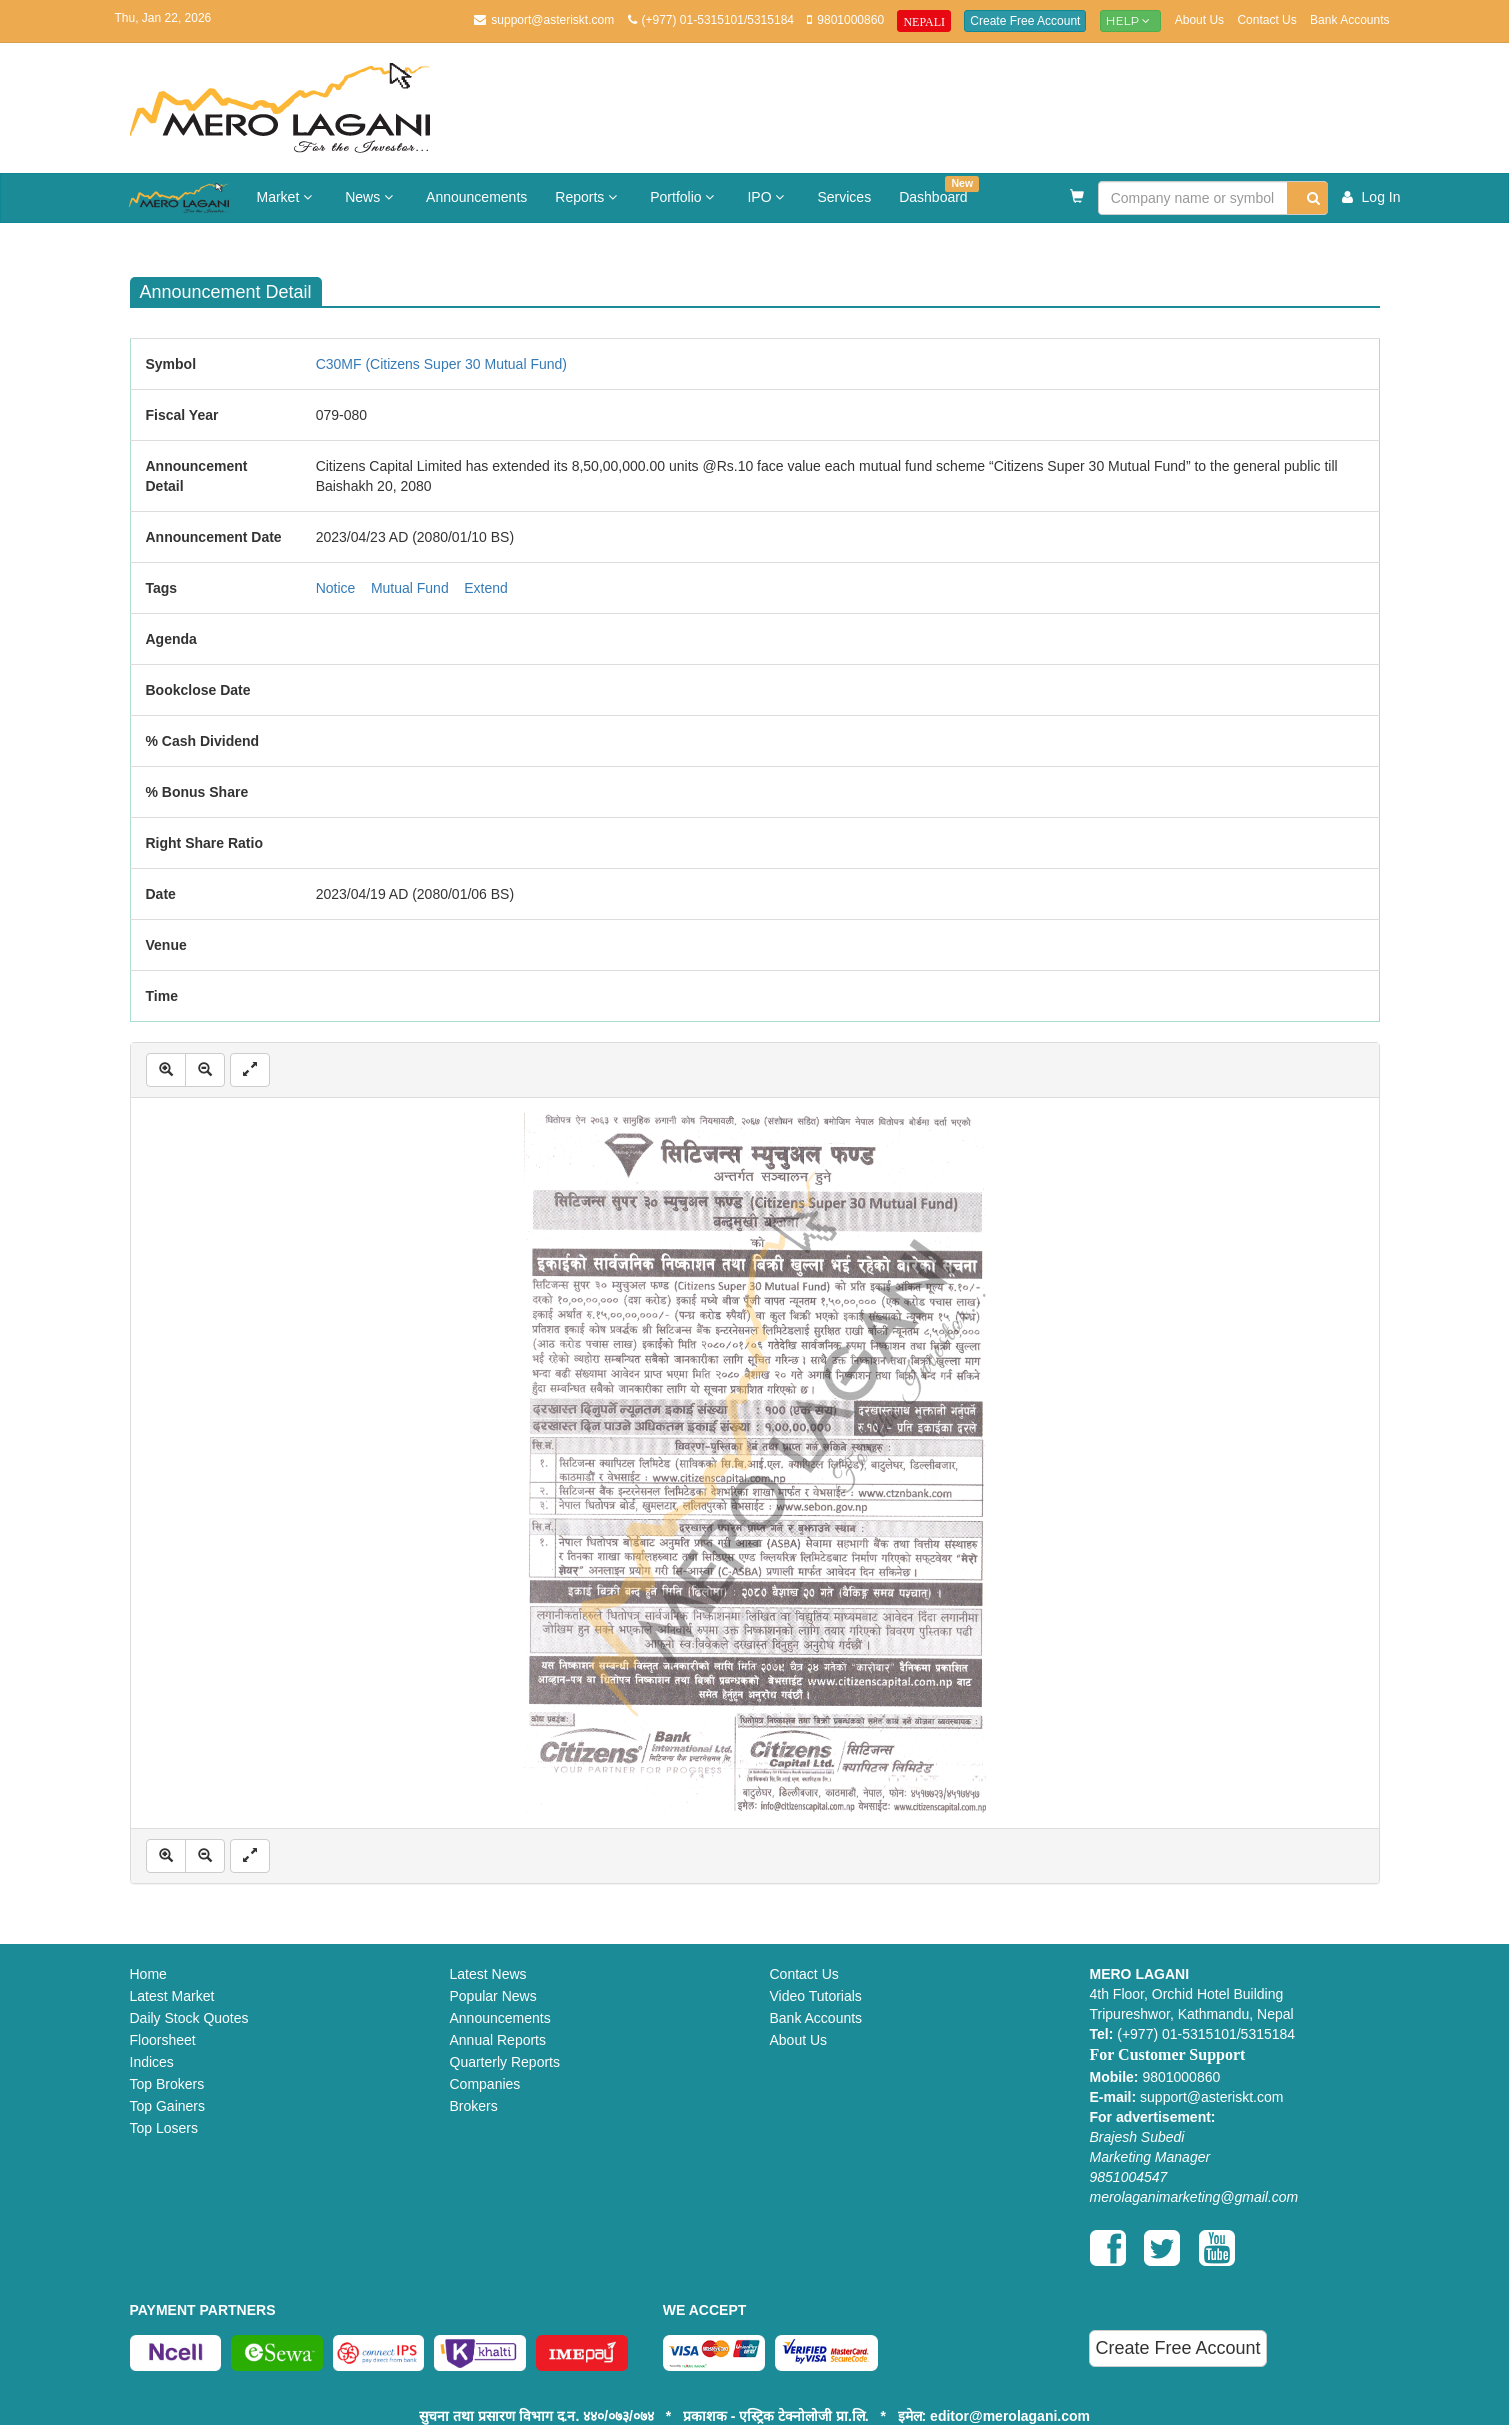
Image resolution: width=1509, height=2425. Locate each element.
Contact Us (1266, 20)
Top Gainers (167, 2106)
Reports (588, 197)
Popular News (493, 1996)
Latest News (488, 1974)
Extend (486, 588)
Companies (485, 2084)
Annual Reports (498, 2040)
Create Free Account (1025, 21)
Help (1131, 20)
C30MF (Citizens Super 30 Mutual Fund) (441, 364)
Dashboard (939, 190)
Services (844, 197)
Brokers (474, 2106)
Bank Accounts (1349, 20)
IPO (768, 197)
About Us (1199, 20)
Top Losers (164, 2128)
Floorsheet (163, 2040)
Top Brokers (167, 2084)
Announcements (476, 197)
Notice (336, 588)
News (371, 197)
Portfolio (684, 197)
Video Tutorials (816, 1996)
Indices (152, 2062)
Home (148, 1974)
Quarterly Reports (505, 2062)
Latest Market (172, 1996)
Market (287, 197)
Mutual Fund (410, 588)
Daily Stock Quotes (189, 2018)
